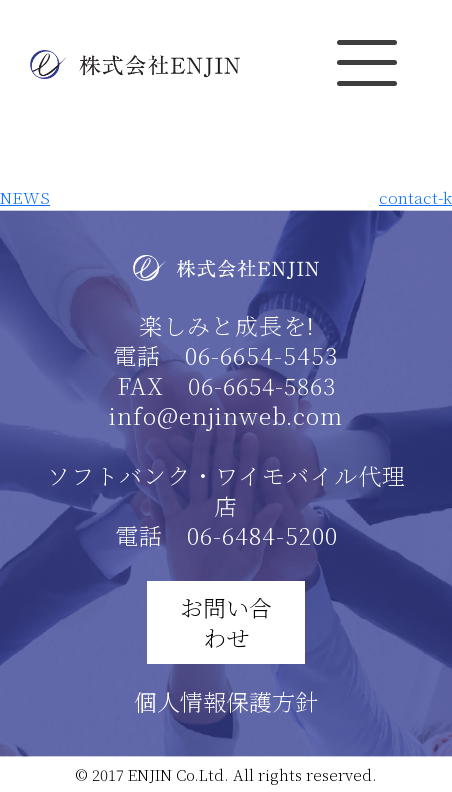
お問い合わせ (226, 622)
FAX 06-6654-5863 (226, 385)
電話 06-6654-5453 (226, 355)
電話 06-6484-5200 (226, 535)
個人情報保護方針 (226, 701)
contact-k (415, 197)
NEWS (25, 197)
